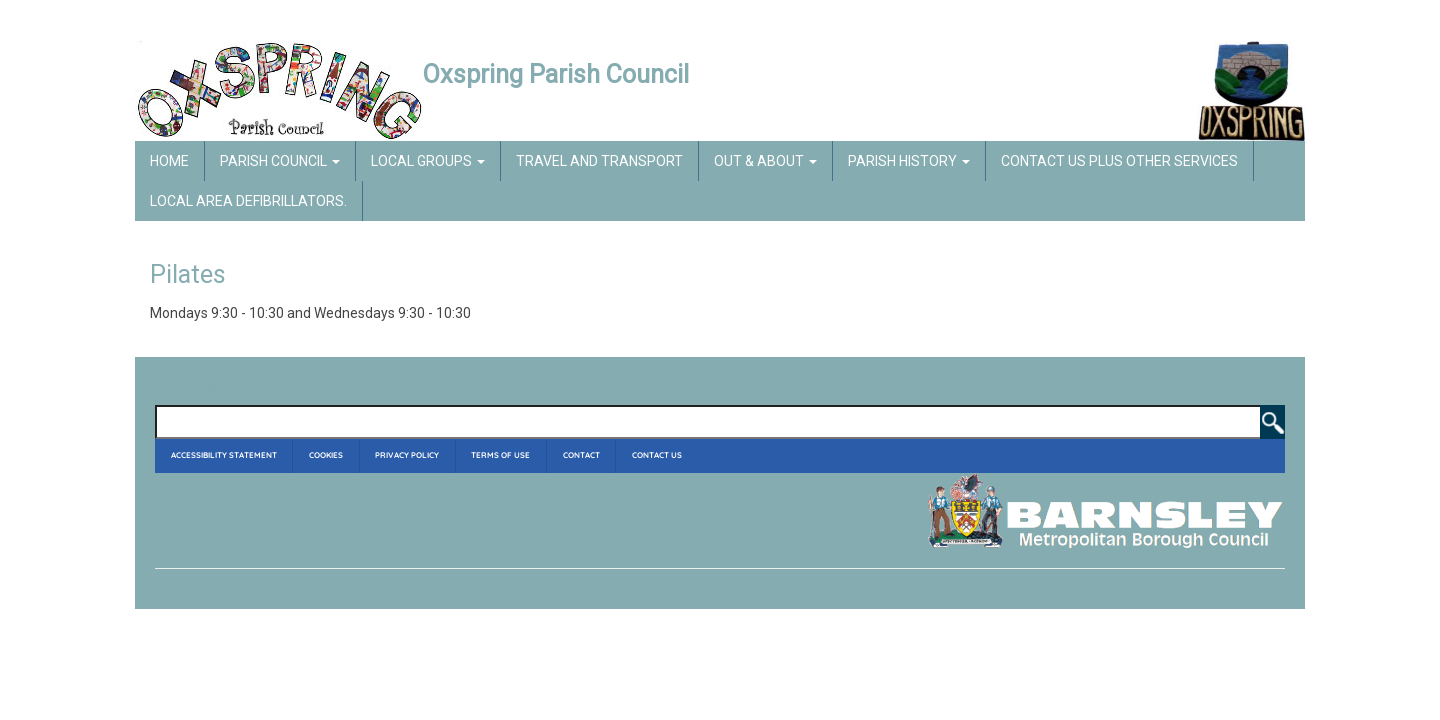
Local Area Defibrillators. (248, 201)
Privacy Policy (407, 455)
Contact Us (657, 455)
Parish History (909, 161)
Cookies (326, 455)
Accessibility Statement (224, 455)
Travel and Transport (599, 161)
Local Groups (428, 161)
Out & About (765, 161)
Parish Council (280, 161)
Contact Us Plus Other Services (1119, 161)
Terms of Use (500, 455)
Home (169, 161)
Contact (581, 455)
